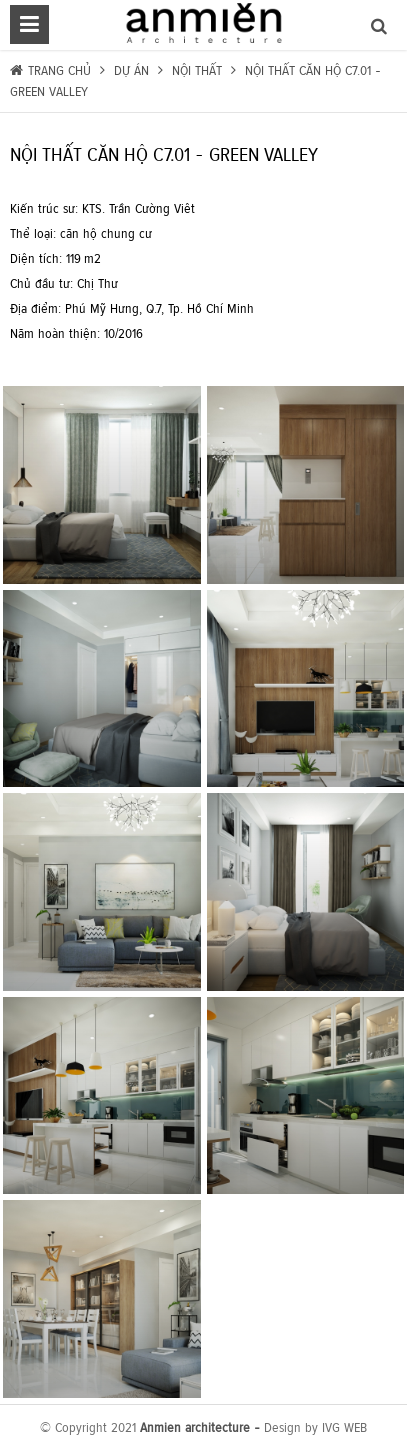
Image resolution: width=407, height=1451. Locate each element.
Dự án (129, 70)
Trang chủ (61, 70)
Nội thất (197, 70)
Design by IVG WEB (315, 1427)
